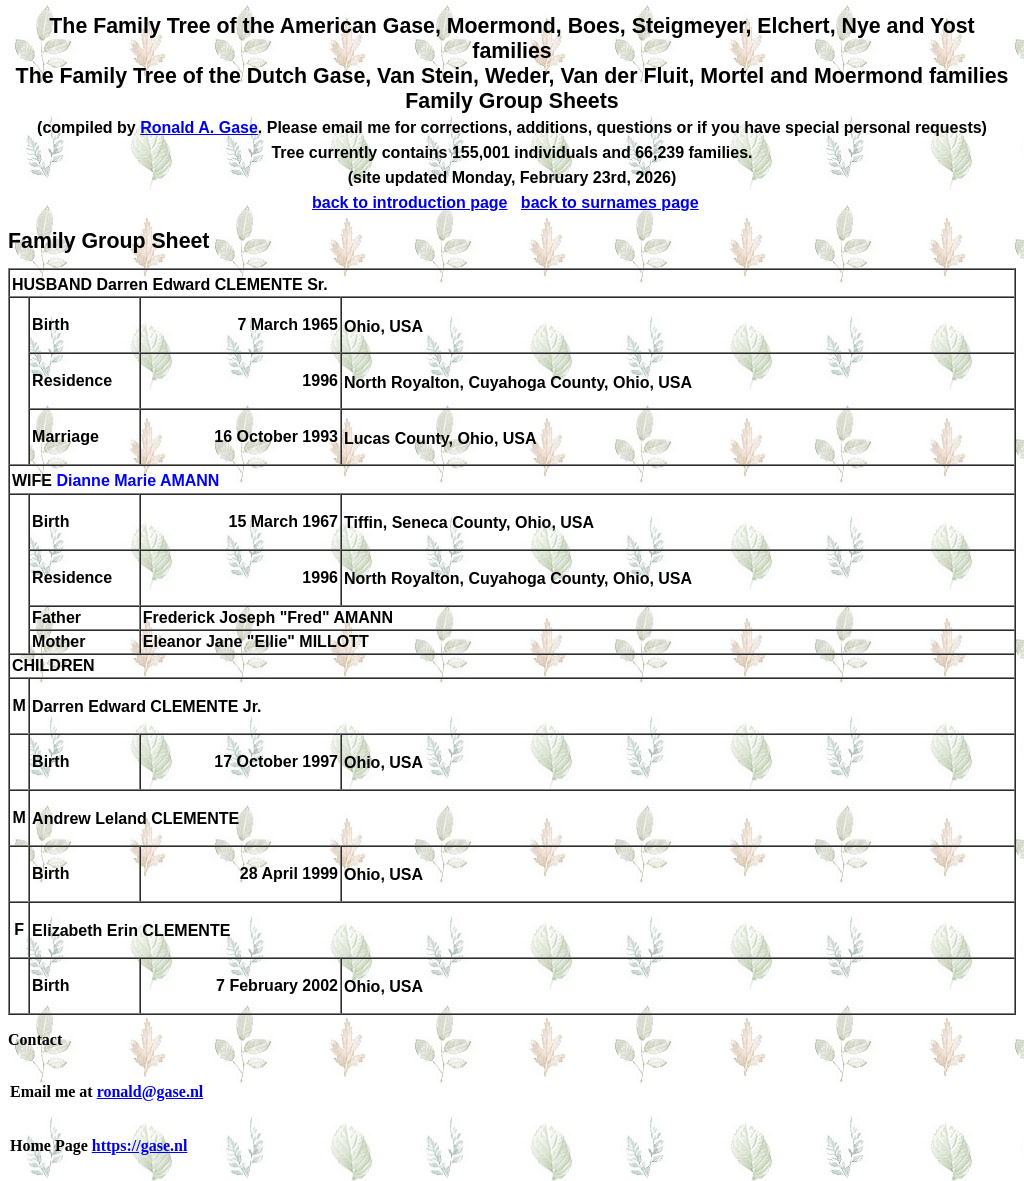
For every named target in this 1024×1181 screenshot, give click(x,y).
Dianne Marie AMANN (137, 481)
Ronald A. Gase (199, 127)
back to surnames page (610, 202)
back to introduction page (410, 202)
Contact (35, 1039)
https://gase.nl (140, 1145)
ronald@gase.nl (150, 1091)
